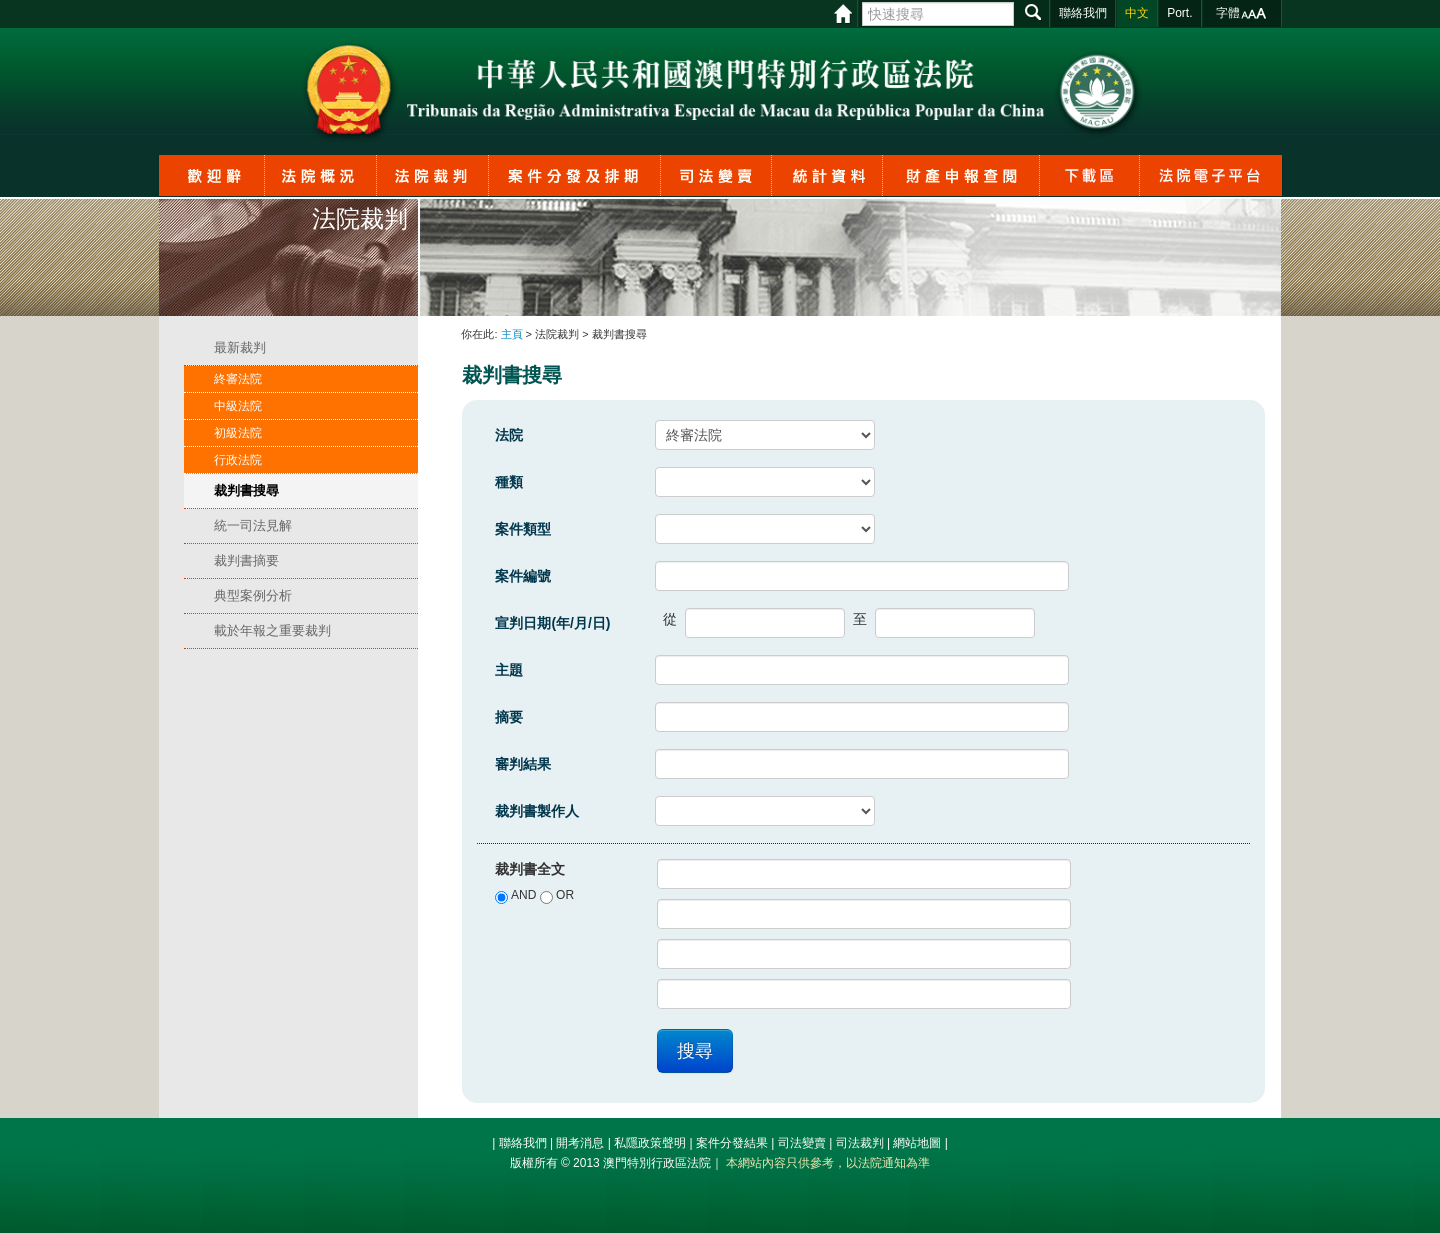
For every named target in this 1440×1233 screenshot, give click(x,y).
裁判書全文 (530, 869)
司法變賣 (802, 1143)
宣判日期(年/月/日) (552, 623)
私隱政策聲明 (650, 1143)
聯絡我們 (523, 1143)
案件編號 (523, 576)
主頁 (512, 334)
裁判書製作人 (537, 811)
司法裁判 (860, 1143)
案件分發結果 (732, 1143)
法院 (509, 435)
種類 (509, 482)
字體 (1228, 13)
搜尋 (695, 1051)
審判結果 (523, 764)
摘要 (509, 717)
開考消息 (580, 1143)
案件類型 (523, 529)
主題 (509, 670)
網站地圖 (917, 1143)
